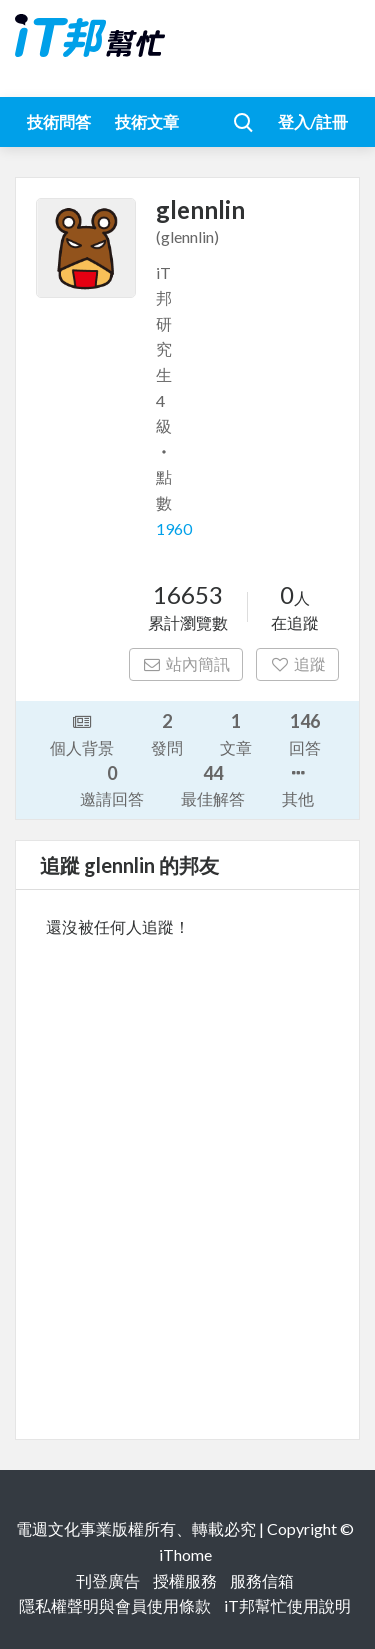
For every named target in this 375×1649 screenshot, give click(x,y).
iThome (185, 1554)
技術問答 (59, 121)
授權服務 (185, 1580)
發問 (167, 732)
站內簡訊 (186, 663)
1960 (174, 528)
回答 (305, 732)
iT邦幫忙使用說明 (287, 1605)
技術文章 (147, 121)
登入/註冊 (313, 121)
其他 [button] (298, 784)
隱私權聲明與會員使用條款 (115, 1605)
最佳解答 (213, 784)
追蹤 (297, 663)
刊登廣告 (108, 1580)
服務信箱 (262, 1580)
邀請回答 (112, 784)
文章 (236, 732)
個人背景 (82, 733)
